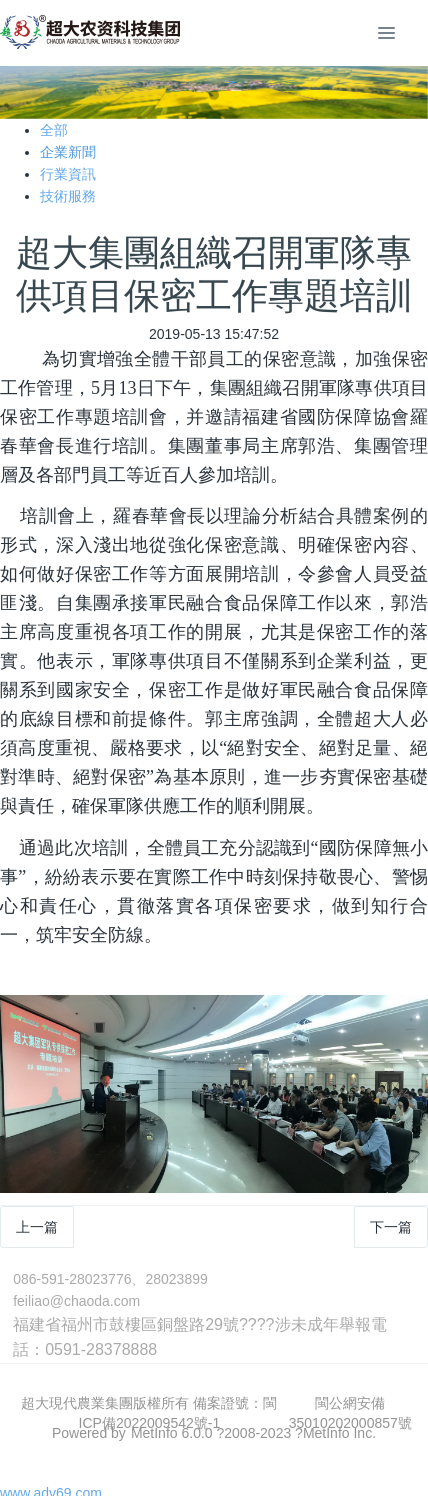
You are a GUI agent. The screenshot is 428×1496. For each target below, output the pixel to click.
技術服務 (68, 196)
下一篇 (391, 1227)
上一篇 (37, 1227)
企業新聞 (68, 152)
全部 (54, 130)
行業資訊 (68, 174)
